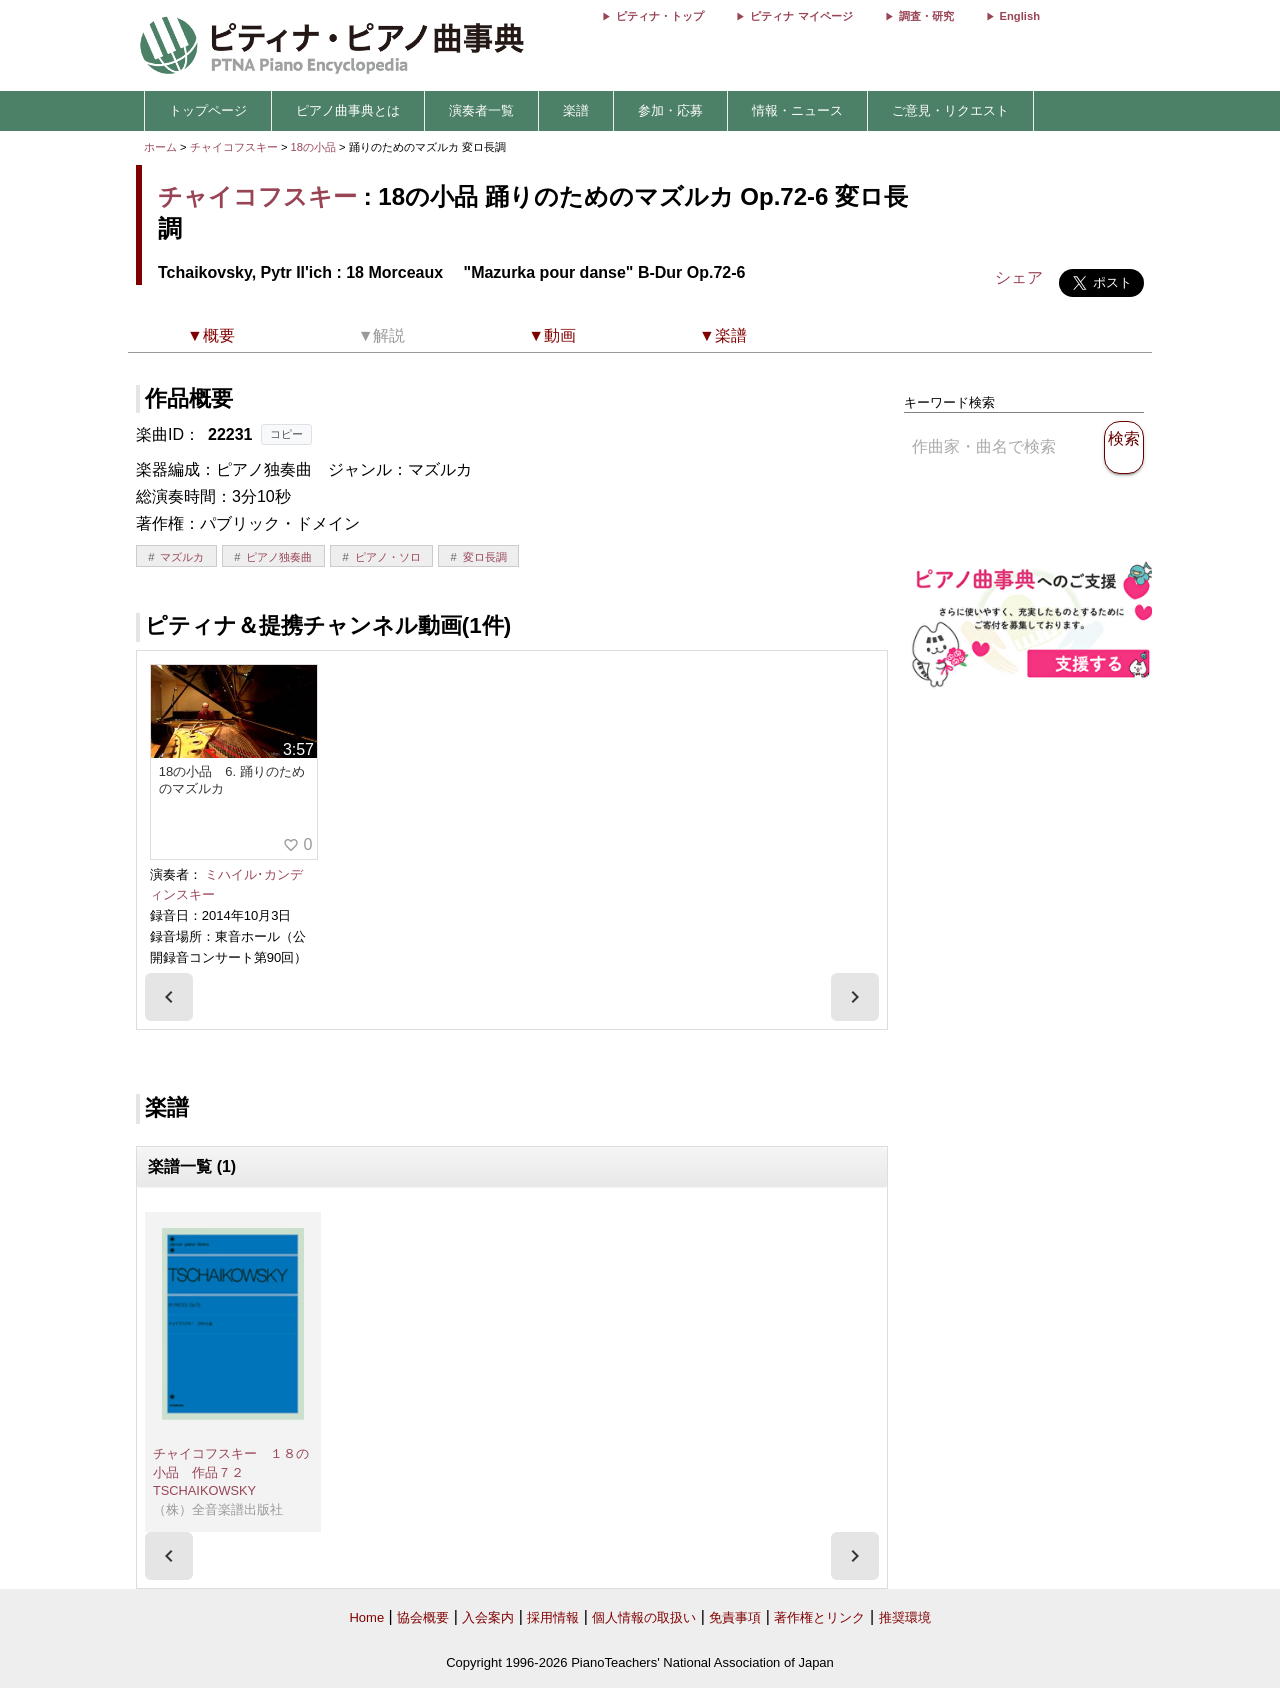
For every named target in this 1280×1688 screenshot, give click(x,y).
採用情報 (553, 1617)
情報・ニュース (797, 110)
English (1020, 16)
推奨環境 (905, 1617)
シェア (1019, 277)
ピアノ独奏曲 (279, 557)
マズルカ (182, 557)
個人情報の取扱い (644, 1617)
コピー (286, 434)
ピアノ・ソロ (388, 557)
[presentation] (169, 997)
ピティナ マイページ (801, 16)
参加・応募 (670, 110)
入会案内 (488, 1617)
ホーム (160, 147)
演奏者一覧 (481, 110)
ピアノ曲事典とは (348, 110)
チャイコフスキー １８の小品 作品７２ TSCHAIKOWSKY (231, 1472)
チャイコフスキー (234, 147)
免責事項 (735, 1617)
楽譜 (576, 110)
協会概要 (423, 1617)
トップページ (208, 110)
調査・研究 (926, 16)
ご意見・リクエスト (950, 110)
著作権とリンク (819, 1617)
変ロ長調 (485, 557)
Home (366, 1617)
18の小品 (315, 147)
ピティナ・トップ (660, 16)
